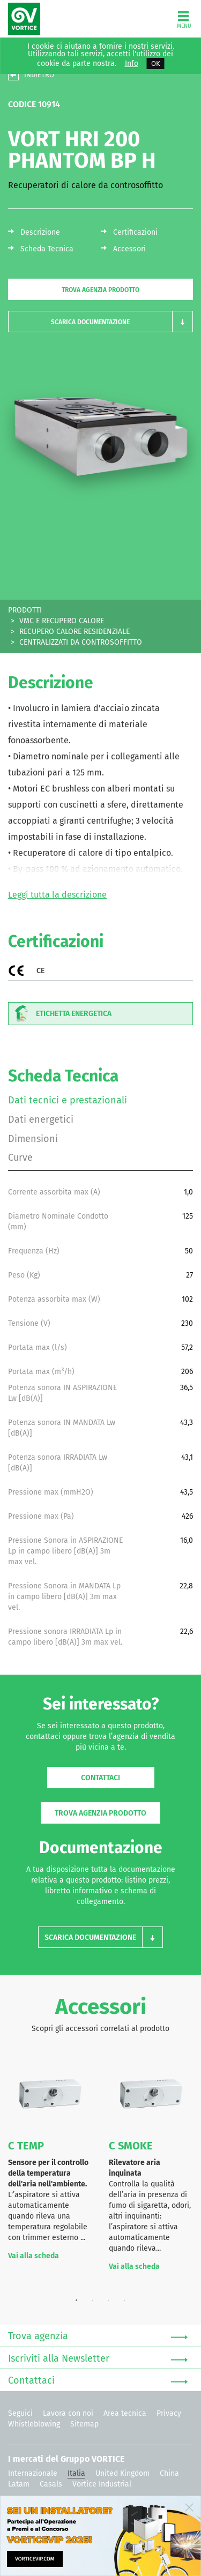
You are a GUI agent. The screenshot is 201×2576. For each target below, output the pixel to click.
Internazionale (32, 2473)
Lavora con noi (68, 2413)
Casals (51, 2484)
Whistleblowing (34, 2424)
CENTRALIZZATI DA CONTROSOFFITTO (80, 642)
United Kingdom (122, 2473)
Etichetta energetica (60, 1013)
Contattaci (100, 1777)
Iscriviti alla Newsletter (98, 2359)
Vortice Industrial (101, 2484)
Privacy (169, 2413)
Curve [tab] (20, 1157)
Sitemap (84, 2424)
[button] (100, 322)
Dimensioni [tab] (33, 1139)
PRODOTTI (25, 610)
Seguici (20, 2413)
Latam (18, 2484)
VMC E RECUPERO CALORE (61, 620)
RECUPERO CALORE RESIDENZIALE (74, 631)
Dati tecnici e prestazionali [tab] (67, 1100)
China (169, 2473)
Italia (76, 2473)
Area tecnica (124, 2413)
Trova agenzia (98, 2336)
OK (155, 63)
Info (131, 64)
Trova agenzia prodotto (100, 290)
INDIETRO (39, 75)
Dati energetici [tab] (40, 1119)
